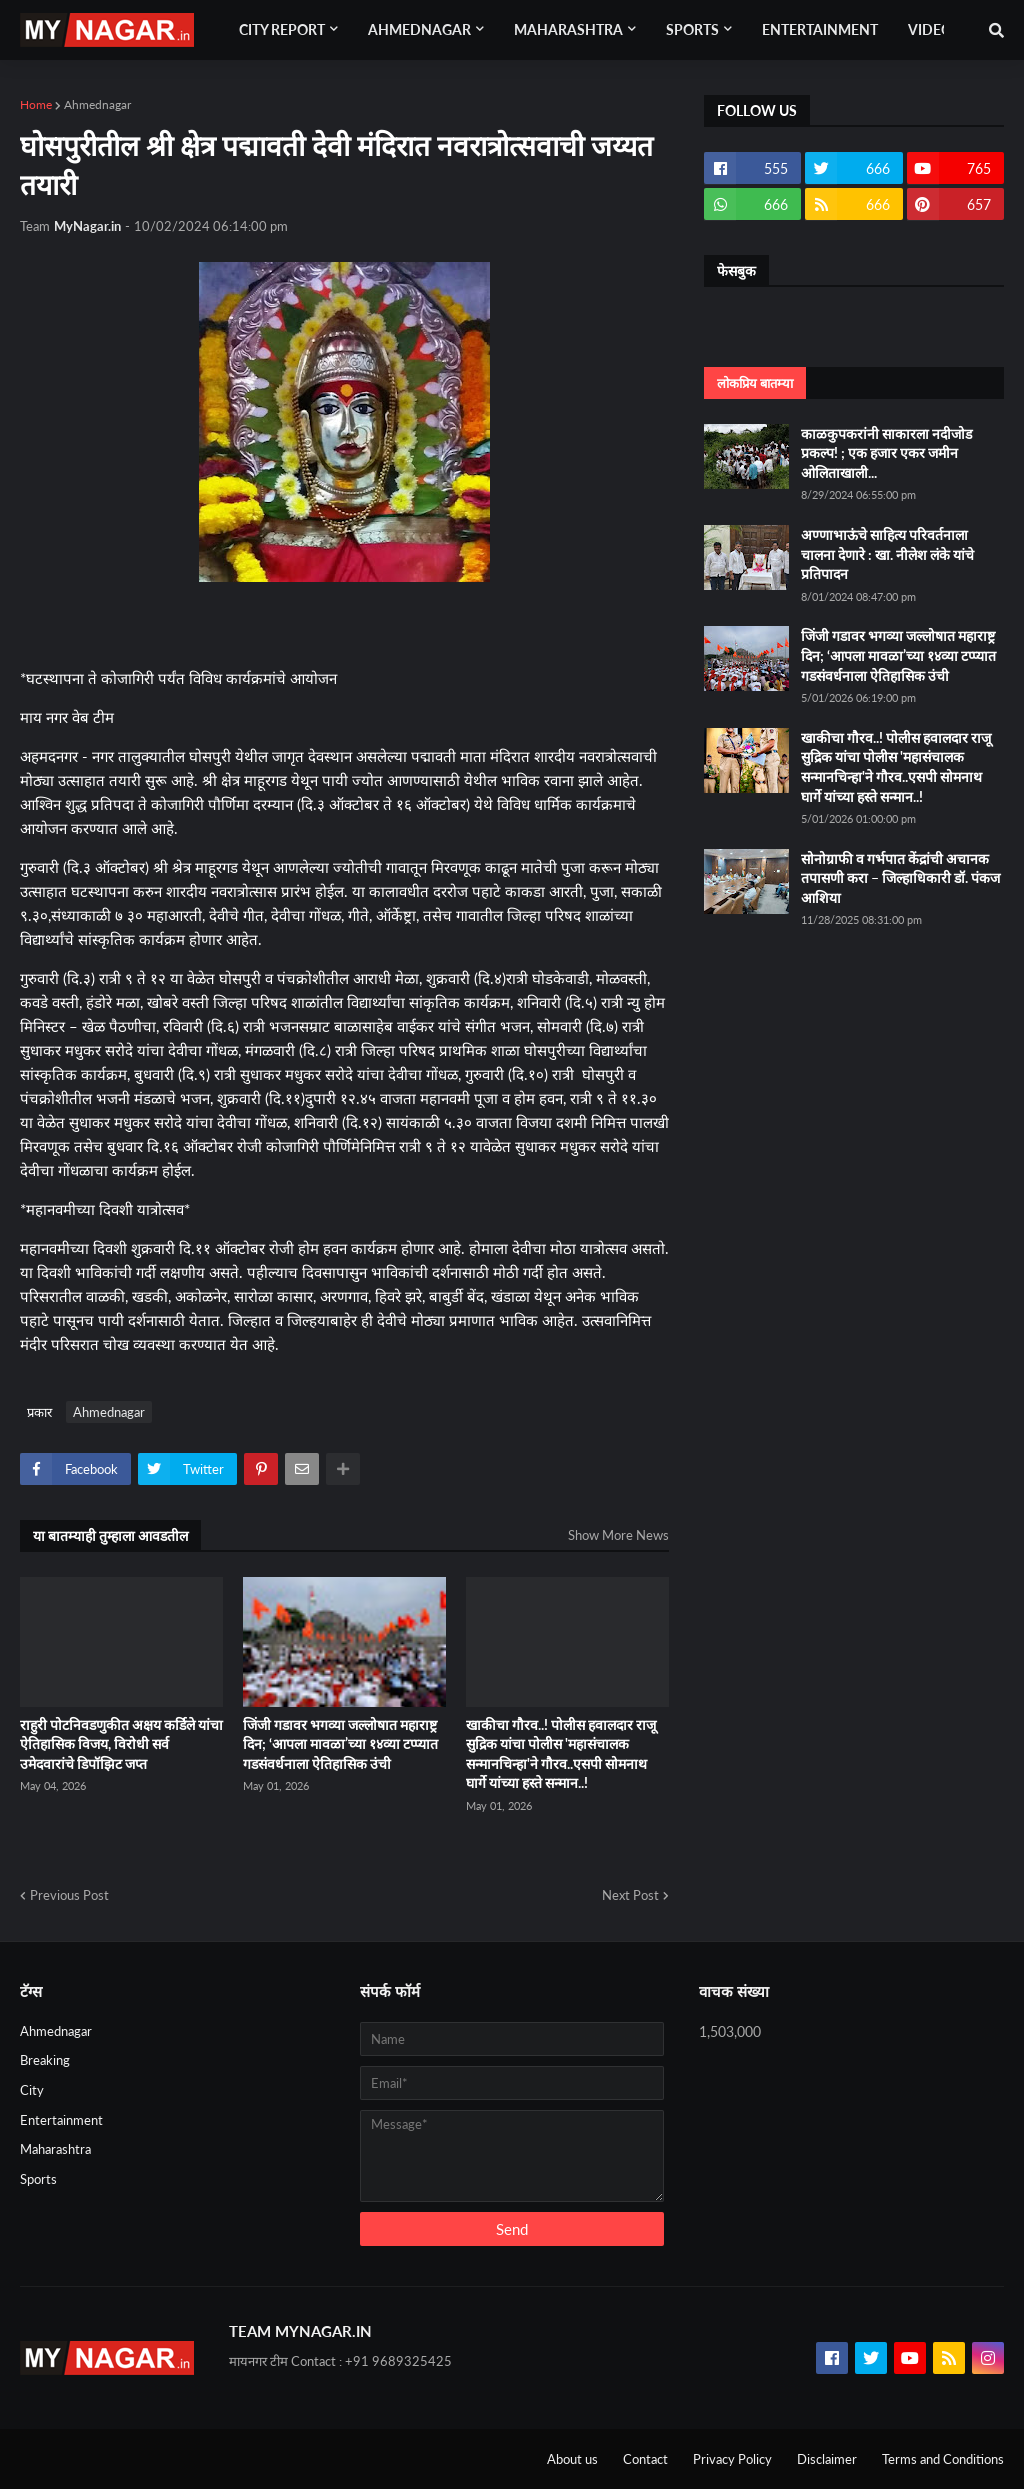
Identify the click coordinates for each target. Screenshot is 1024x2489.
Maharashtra (55, 2149)
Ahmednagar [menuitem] (419, 29)
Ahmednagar (97, 104)
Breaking (45, 2060)
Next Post (630, 1895)
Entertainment (61, 2120)
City (32, 2090)
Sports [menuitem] (692, 29)
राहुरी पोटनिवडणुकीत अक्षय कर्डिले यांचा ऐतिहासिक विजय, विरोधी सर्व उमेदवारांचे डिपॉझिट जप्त (121, 1744)
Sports (38, 2179)
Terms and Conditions (943, 2459)
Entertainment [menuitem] (820, 29)
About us (572, 2459)
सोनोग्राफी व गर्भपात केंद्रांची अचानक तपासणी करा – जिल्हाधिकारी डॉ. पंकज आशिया (900, 878)
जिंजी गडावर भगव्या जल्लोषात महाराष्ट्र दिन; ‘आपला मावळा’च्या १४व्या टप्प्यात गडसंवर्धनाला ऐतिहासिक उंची (340, 1744)
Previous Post (69, 1895)
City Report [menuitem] (282, 29)
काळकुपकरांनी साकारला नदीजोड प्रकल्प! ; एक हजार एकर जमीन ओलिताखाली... (886, 453)
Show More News (618, 1535)
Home (36, 104)
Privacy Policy (732, 2459)
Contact (645, 2459)
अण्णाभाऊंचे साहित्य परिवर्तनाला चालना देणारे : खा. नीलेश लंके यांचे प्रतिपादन (887, 554)
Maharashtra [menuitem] (568, 29)
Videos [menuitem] (934, 29)
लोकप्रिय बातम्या (755, 383)
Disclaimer (827, 2459)
